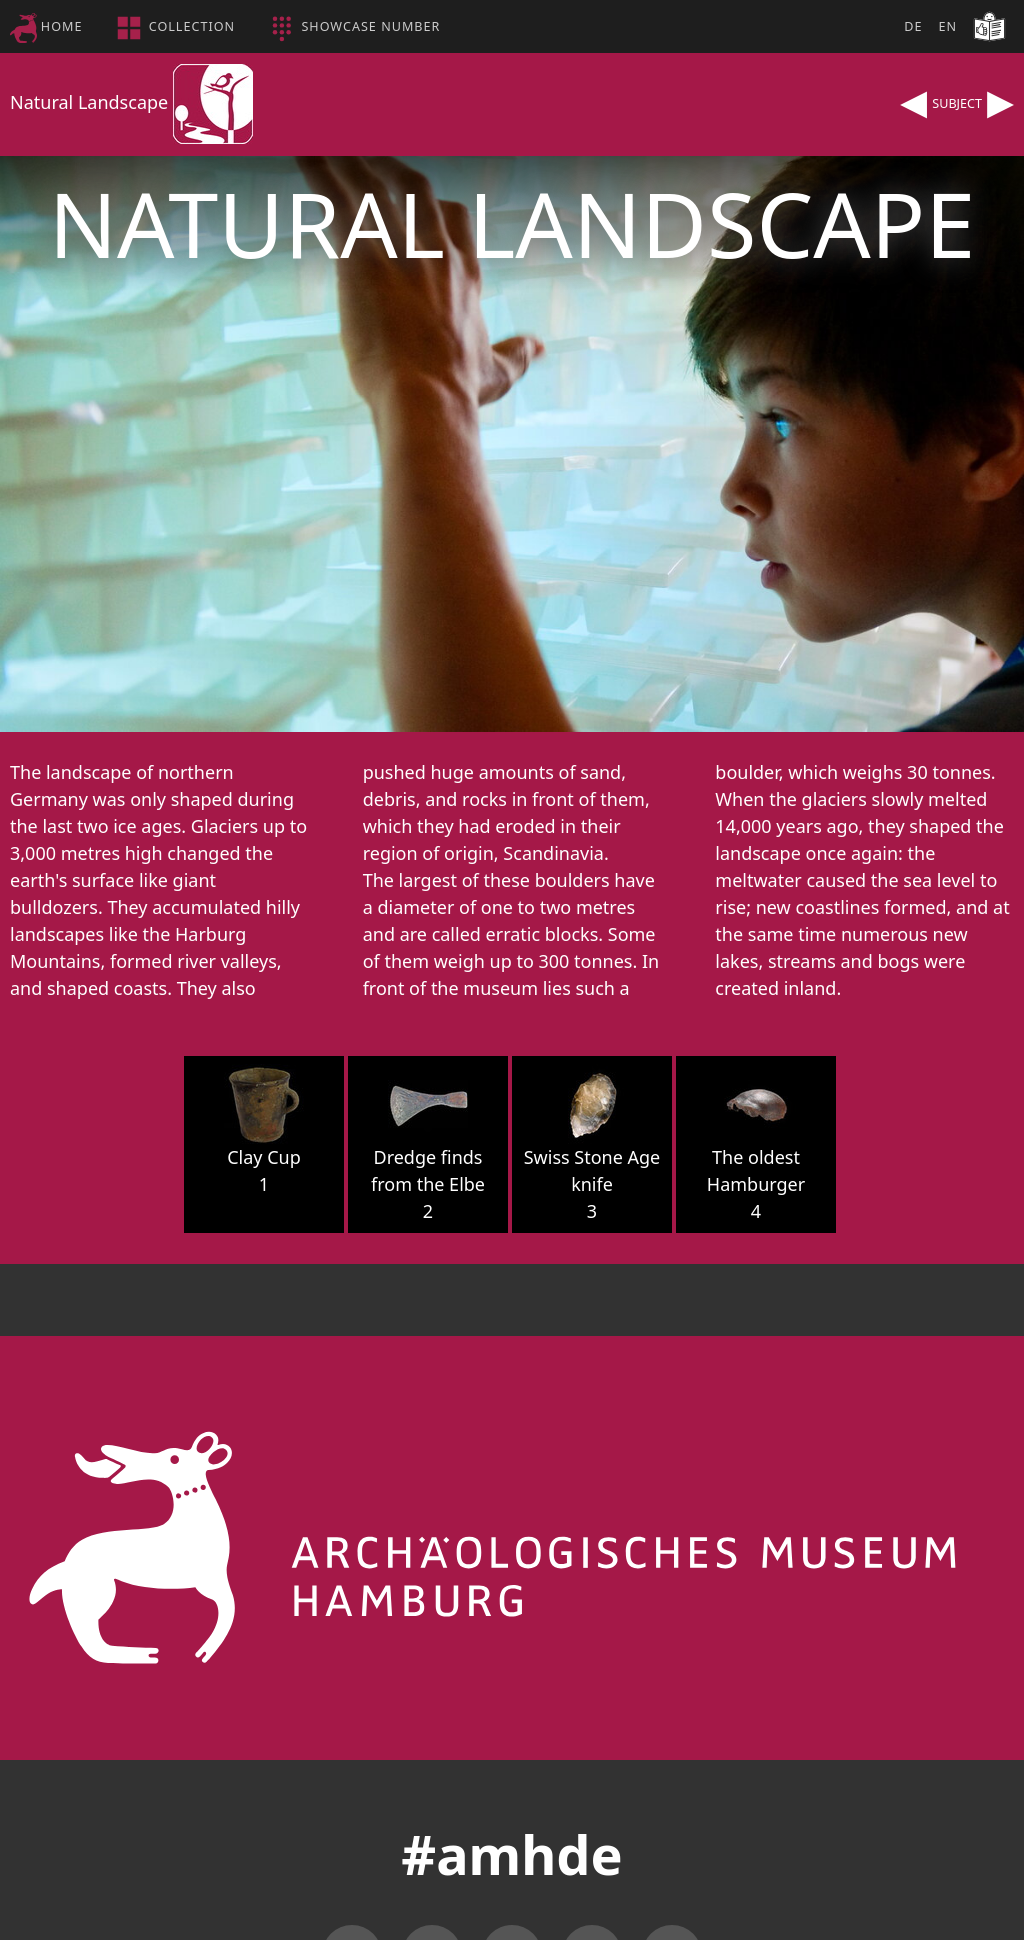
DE (913, 26)
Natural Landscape (131, 102)
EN (947, 26)
